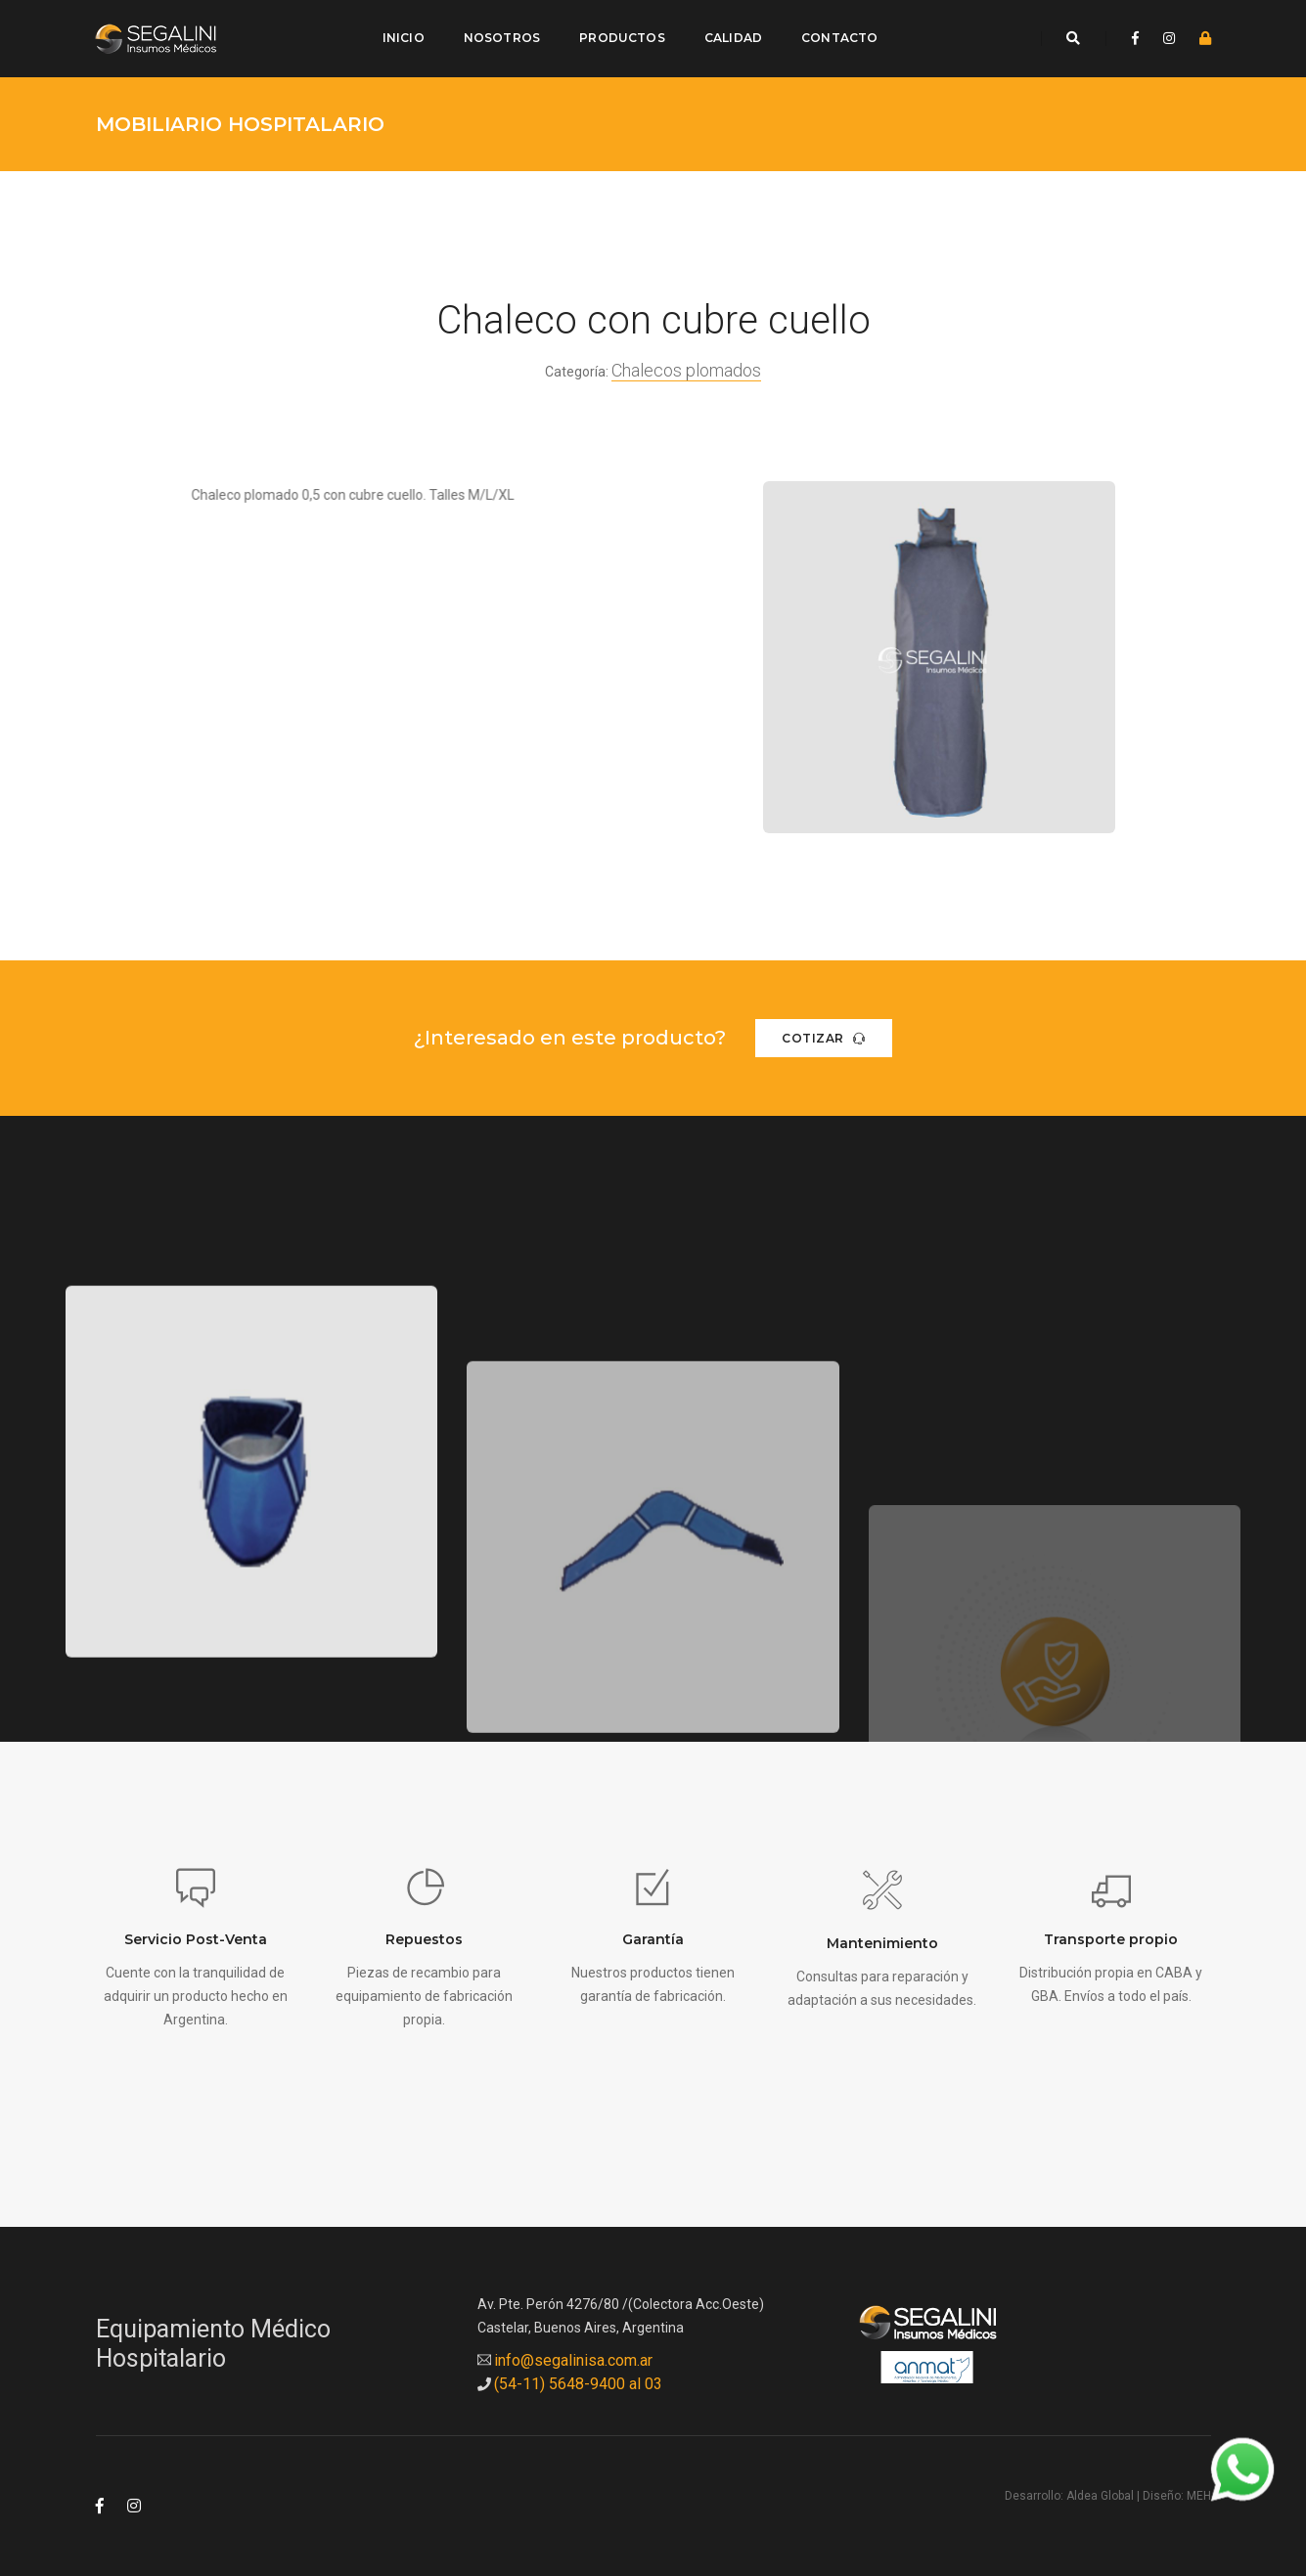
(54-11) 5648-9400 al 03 (578, 2377)
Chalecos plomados (686, 363)
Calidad (731, 34)
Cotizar (824, 1031)
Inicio (402, 34)
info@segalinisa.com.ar (573, 2353)
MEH (1199, 2490)
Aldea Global (1100, 2490)
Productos (621, 34)
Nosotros (500, 34)
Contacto (837, 34)
